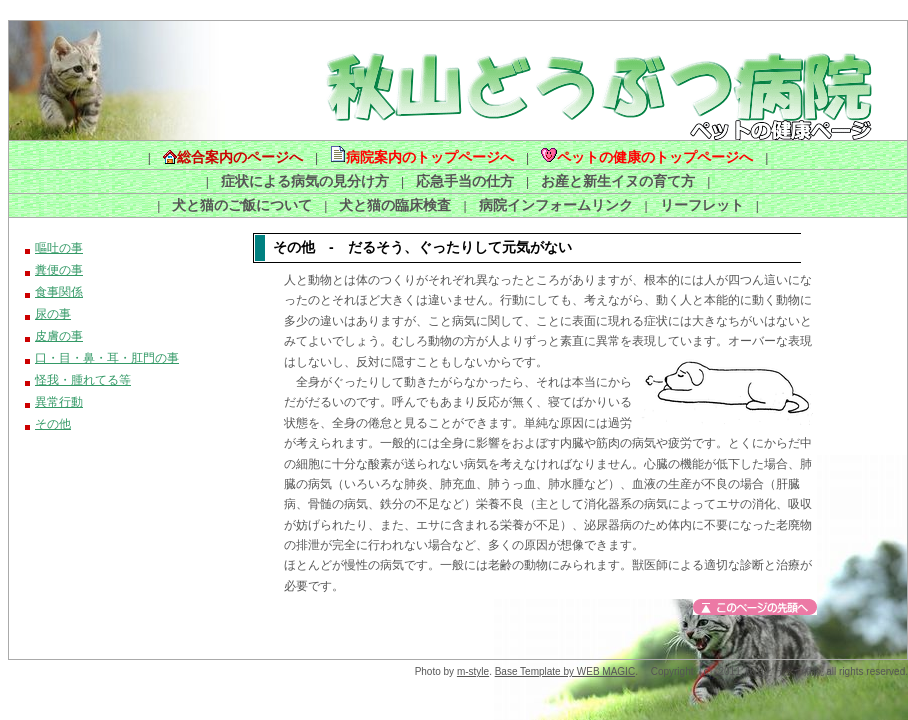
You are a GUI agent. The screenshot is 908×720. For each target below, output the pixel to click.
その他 (53, 424)
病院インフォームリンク (556, 205)
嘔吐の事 (51, 248)
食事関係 (59, 292)
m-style (473, 671)
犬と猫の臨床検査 (395, 205)
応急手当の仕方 (465, 181)
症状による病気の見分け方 (305, 181)
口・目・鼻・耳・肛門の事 (107, 358)
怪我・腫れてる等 (83, 380)
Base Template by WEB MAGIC (565, 671)
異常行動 (59, 402)
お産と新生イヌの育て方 (618, 181)
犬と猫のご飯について (242, 205)
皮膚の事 (59, 336)
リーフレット (702, 205)
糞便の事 (59, 270)
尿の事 (53, 314)
